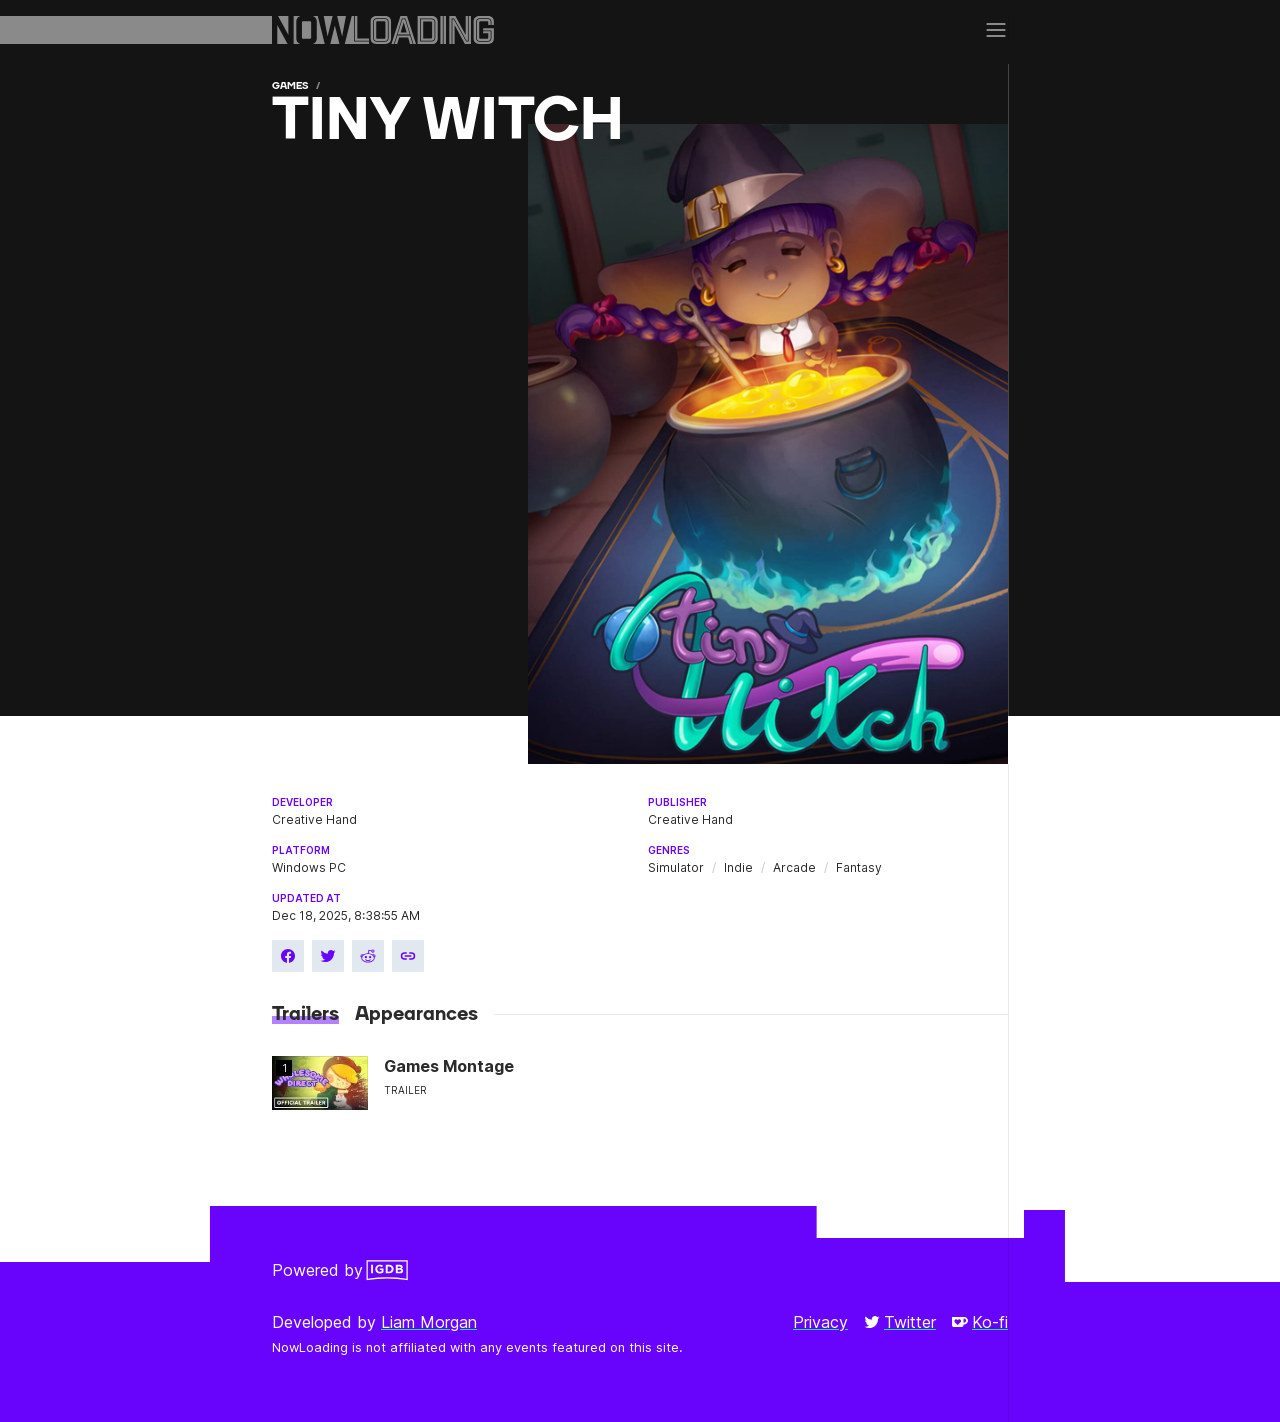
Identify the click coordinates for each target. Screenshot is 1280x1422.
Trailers (305, 1014)
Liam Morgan (429, 1322)
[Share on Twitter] (328, 956)
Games (290, 85)
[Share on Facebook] (288, 956)
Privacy (820, 1322)
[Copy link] (408, 956)
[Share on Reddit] (368, 956)
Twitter (900, 1322)
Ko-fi (980, 1322)
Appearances (416, 1014)
